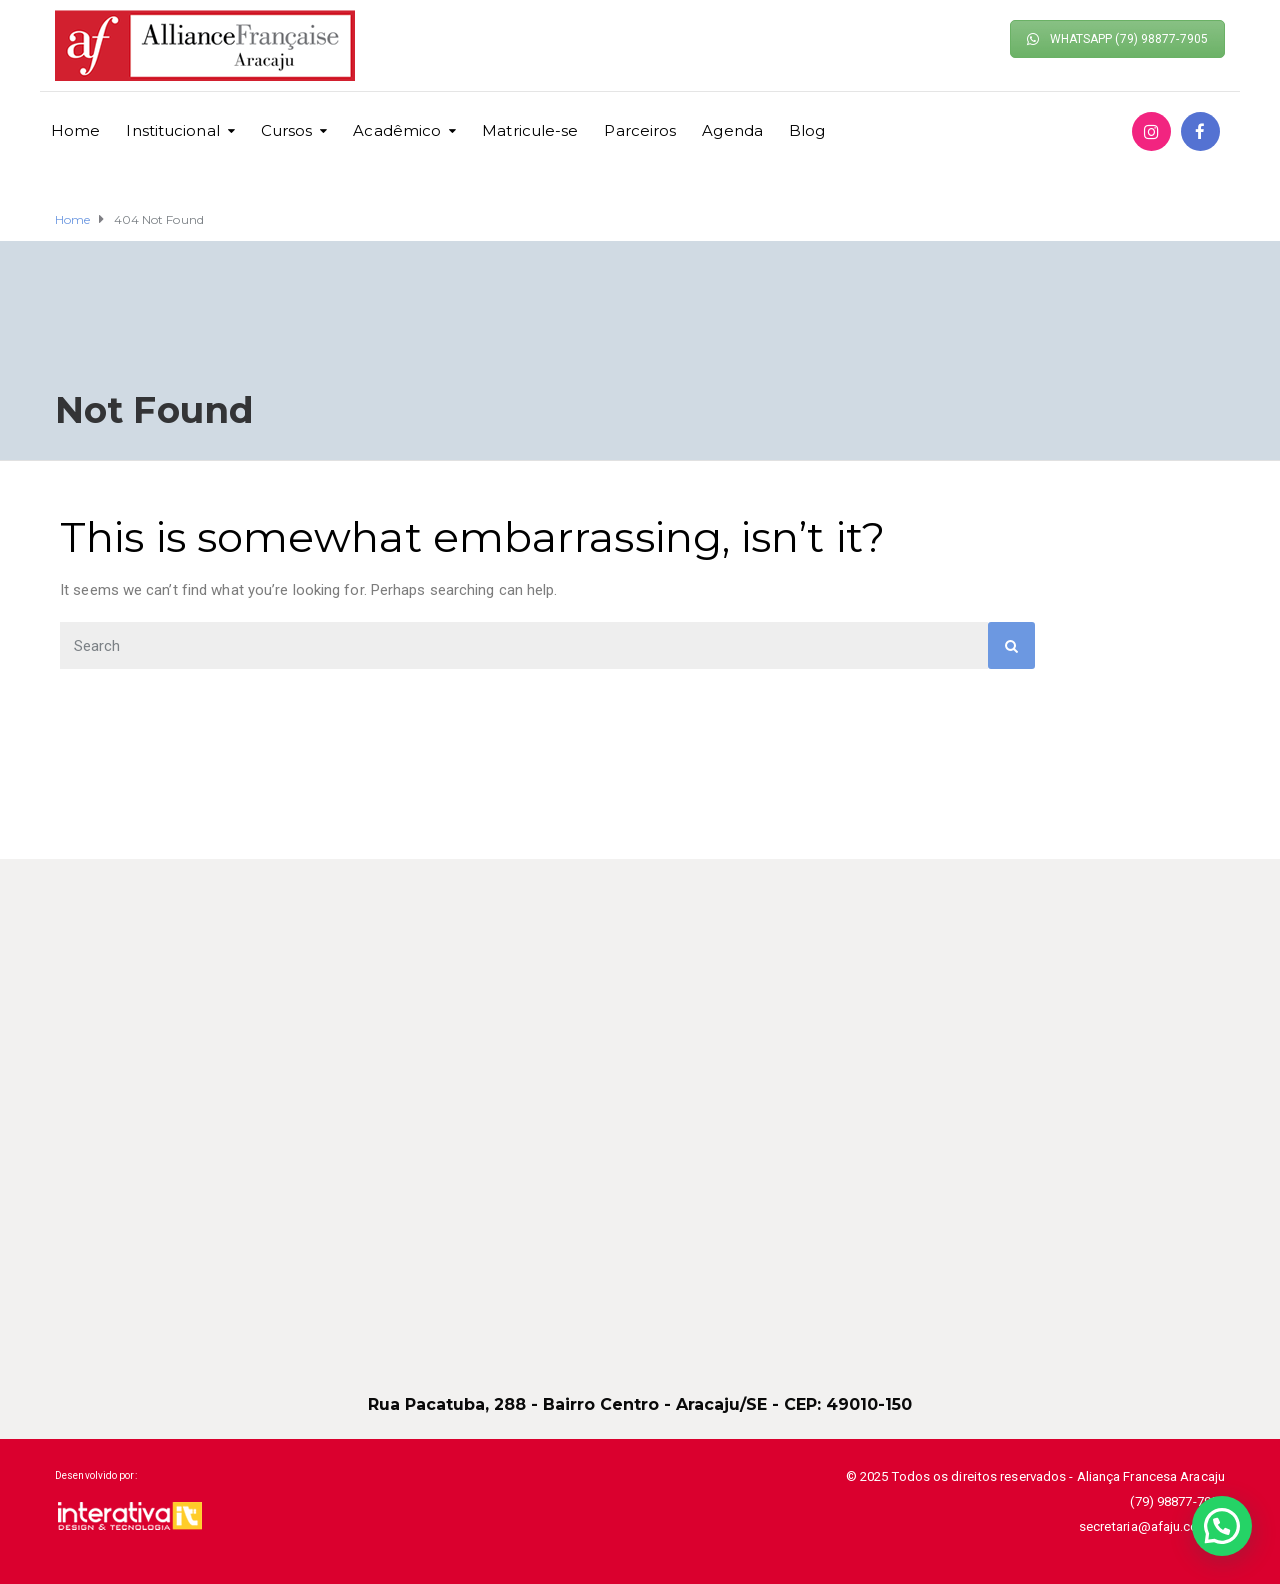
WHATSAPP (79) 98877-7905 (1117, 39)
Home (75, 130)
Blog (807, 130)
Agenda (732, 130)
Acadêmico (397, 130)
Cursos (287, 130)
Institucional (172, 130)
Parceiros (640, 130)
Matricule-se (530, 130)
